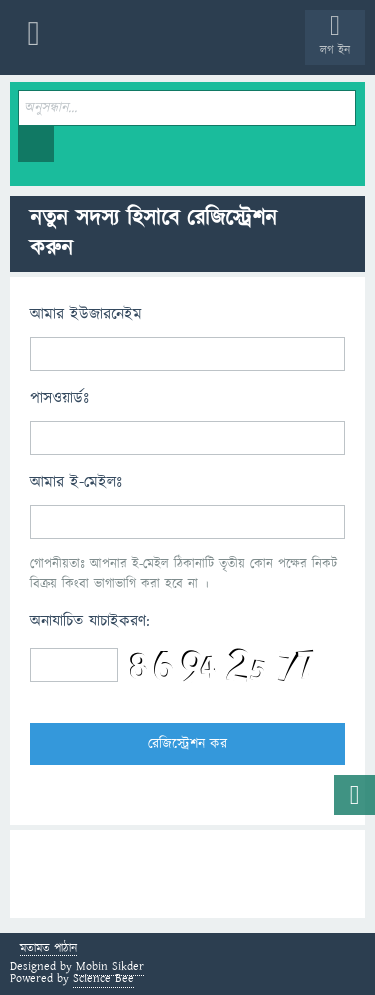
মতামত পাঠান (48, 949)
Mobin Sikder (110, 966)
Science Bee (103, 978)
